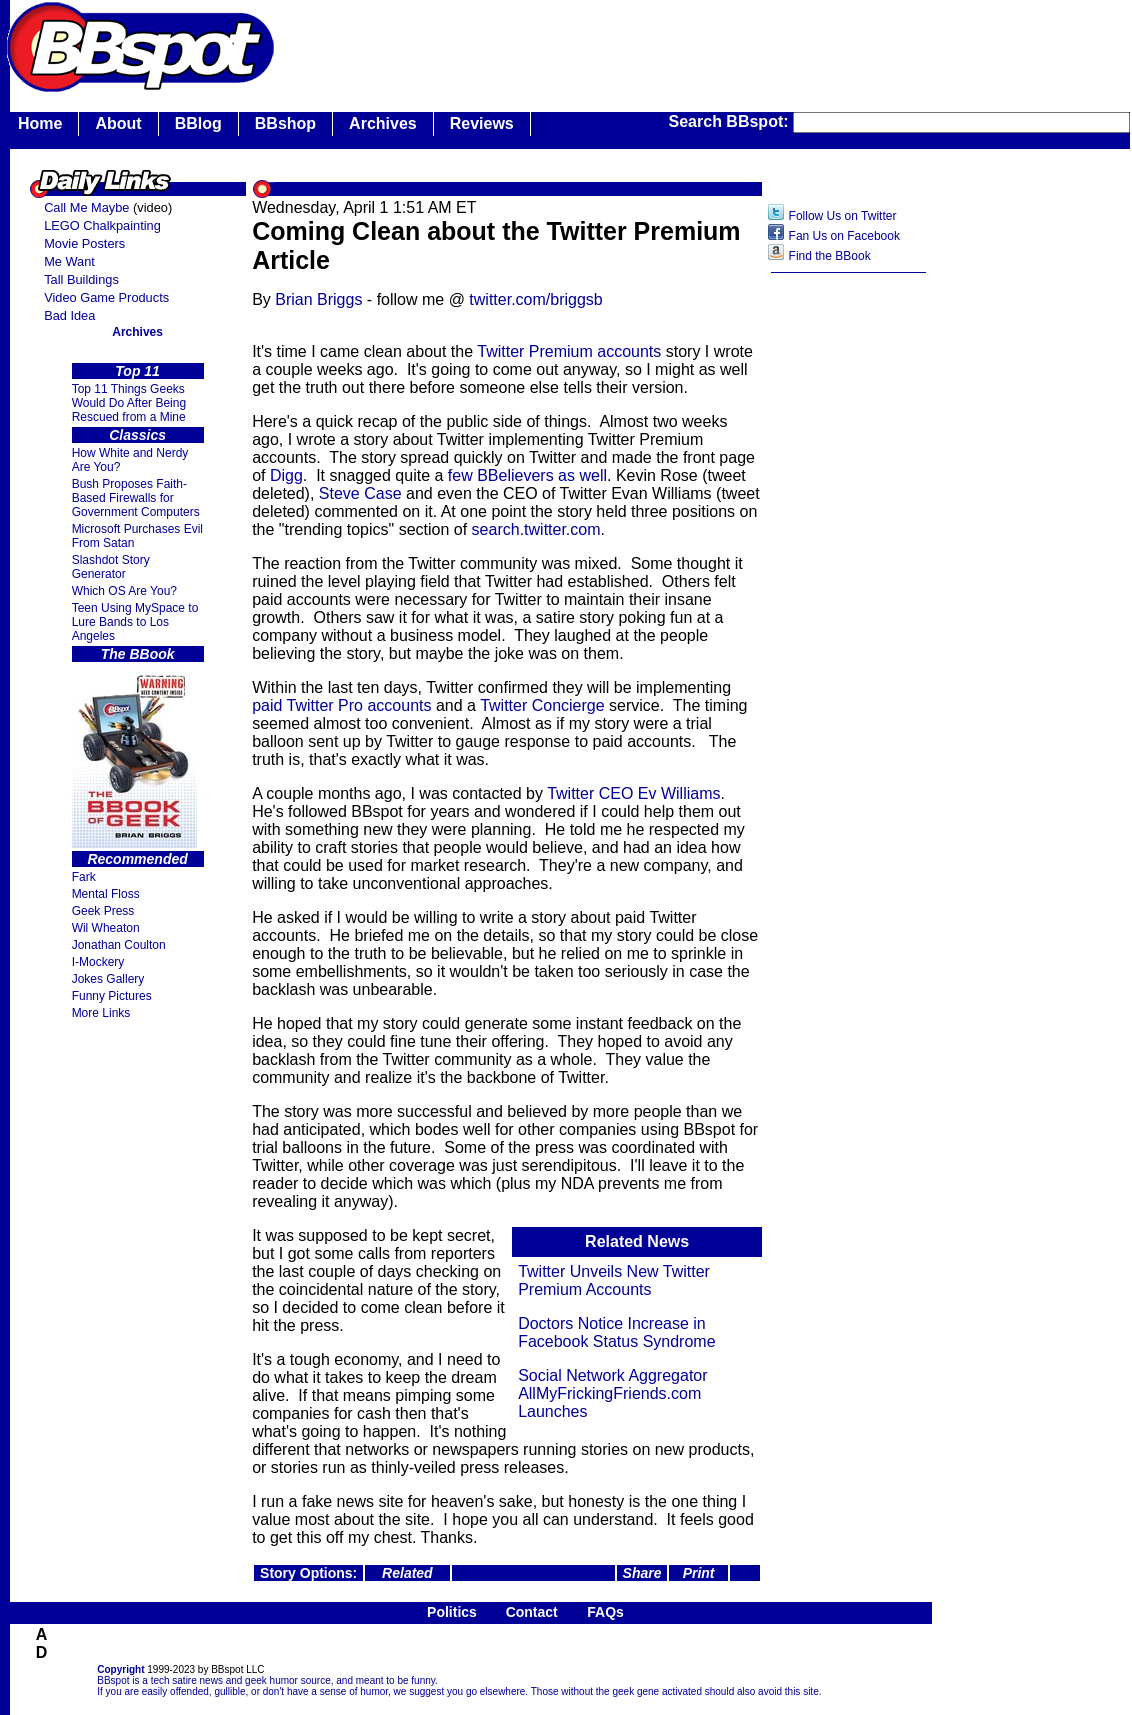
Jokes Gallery (108, 979)
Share (642, 1573)
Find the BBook (830, 256)
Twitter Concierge (542, 705)
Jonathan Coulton (119, 945)
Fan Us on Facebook (844, 236)
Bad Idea (69, 315)
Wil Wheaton (106, 928)
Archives (383, 123)
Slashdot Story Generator (111, 567)
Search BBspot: (731, 121)
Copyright (120, 1669)
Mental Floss (106, 894)
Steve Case (360, 493)
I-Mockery (98, 962)
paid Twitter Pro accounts (341, 705)
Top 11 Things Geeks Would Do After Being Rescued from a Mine (129, 403)
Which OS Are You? (124, 591)
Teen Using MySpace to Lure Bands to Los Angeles (135, 622)
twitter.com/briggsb (535, 299)
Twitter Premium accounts (569, 351)
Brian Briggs (318, 299)
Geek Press (103, 911)
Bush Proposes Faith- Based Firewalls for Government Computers (136, 498)
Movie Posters (84, 243)
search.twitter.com (536, 529)
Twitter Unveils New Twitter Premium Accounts (614, 1280)
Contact (532, 1612)
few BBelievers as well (527, 475)
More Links (101, 1013)
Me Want (69, 261)
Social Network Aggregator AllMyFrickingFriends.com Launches (612, 1393)
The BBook (138, 654)
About (118, 123)
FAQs (605, 1612)
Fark (84, 877)
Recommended (137, 859)
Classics (137, 435)
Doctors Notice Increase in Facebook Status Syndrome (616, 1332)
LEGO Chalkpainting (102, 225)
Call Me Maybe (86, 207)
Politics (452, 1612)
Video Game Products (106, 297)
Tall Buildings (81, 279)
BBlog (198, 123)
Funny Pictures (112, 996)
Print (699, 1573)
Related (407, 1573)
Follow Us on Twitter (843, 216)
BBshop (285, 123)
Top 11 (137, 371)
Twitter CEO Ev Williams (633, 793)
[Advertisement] (849, 599)
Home (40, 123)
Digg (286, 475)
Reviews (482, 123)
